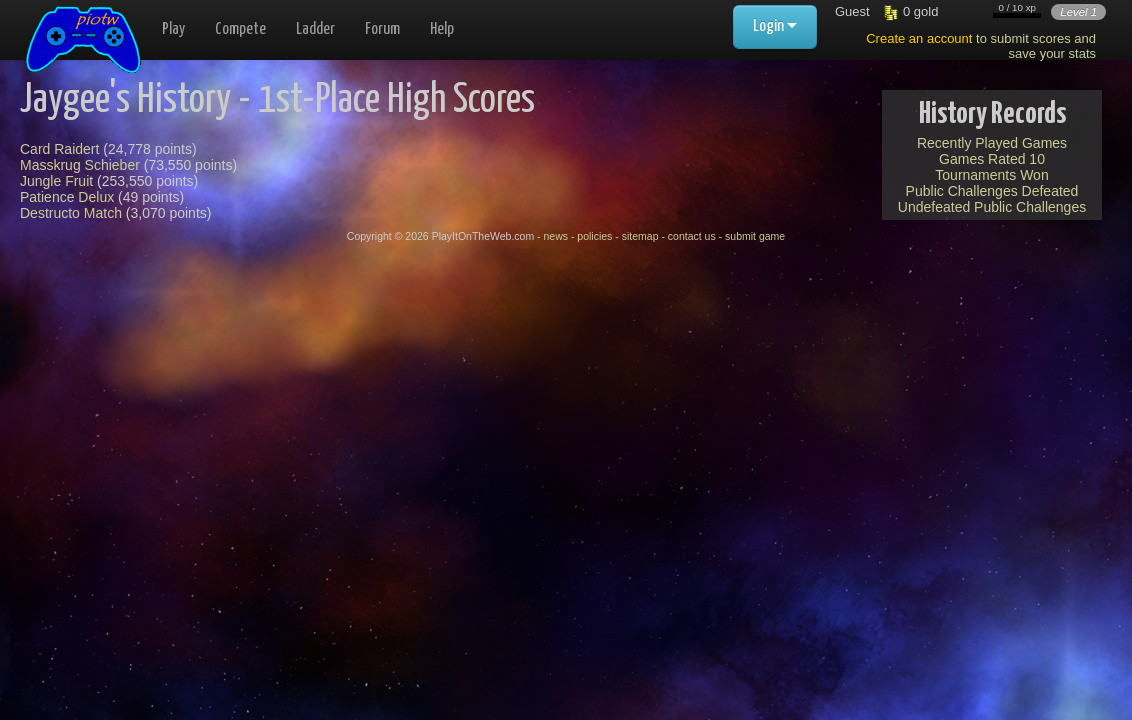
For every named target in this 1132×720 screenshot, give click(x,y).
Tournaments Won (991, 175)
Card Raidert (59, 149)
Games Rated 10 (992, 159)
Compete (240, 29)
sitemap (640, 236)
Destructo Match (71, 213)
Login (775, 26)
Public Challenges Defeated (992, 191)
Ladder (315, 29)
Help (442, 29)
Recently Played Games (992, 143)
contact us (692, 236)
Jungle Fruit (56, 181)
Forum (382, 29)
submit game (755, 236)
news (555, 236)
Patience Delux (67, 197)
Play (173, 29)
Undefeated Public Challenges (992, 207)
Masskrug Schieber (80, 165)
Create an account (919, 38)
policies (594, 236)
